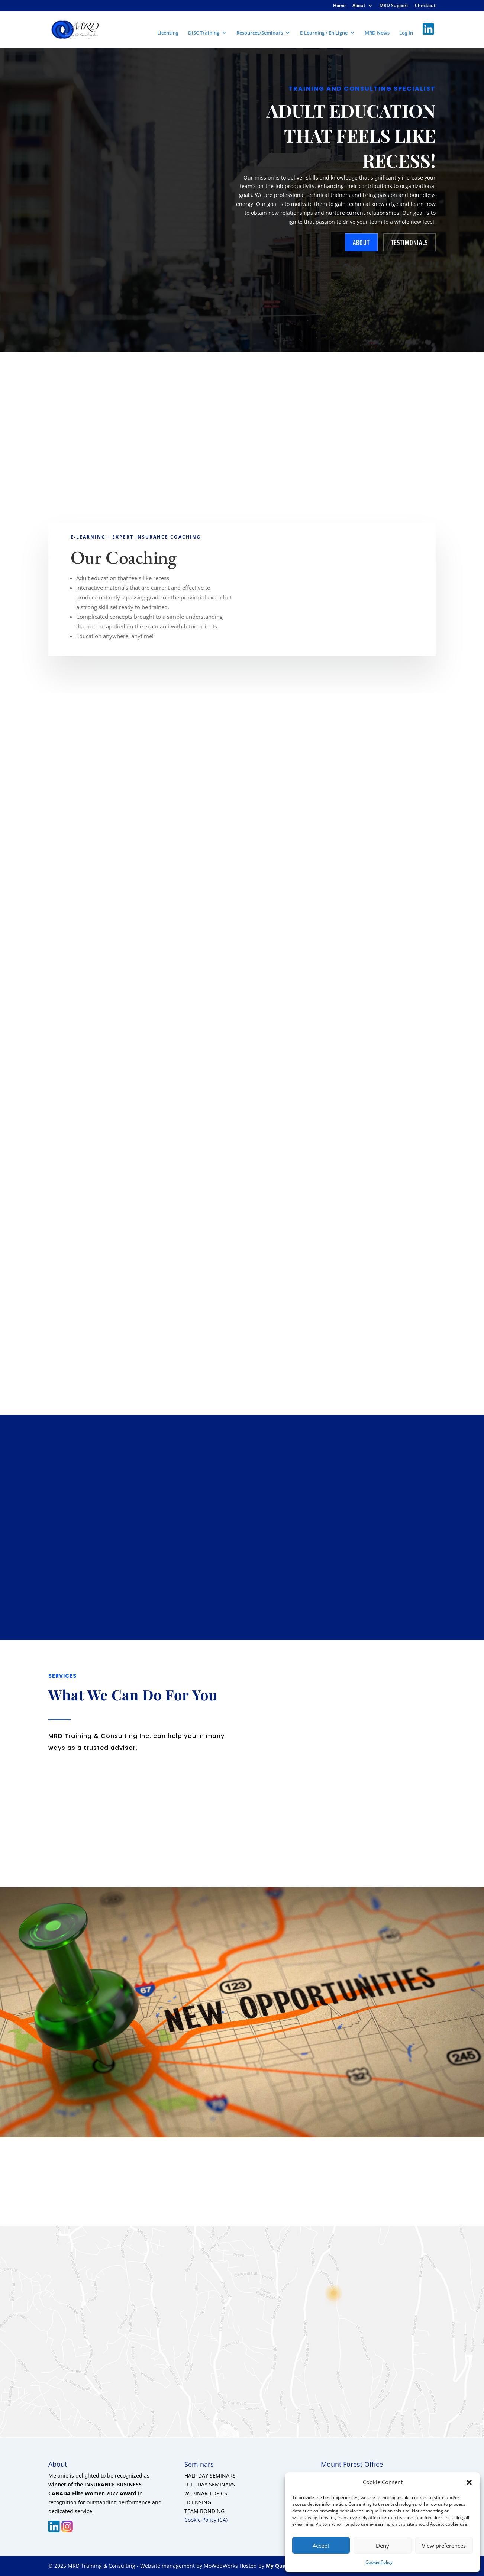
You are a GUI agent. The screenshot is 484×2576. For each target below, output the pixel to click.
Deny (382, 2545)
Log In (406, 33)
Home (339, 6)
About (358, 6)
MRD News (377, 33)
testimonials (409, 242)
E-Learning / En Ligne (324, 33)
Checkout (425, 6)
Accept (321, 2545)
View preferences (444, 2545)
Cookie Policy (379, 2562)
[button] (469, 2482)
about (361, 242)
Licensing (167, 33)
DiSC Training (203, 33)
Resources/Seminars (259, 33)
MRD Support (394, 6)
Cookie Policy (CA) (206, 2519)
